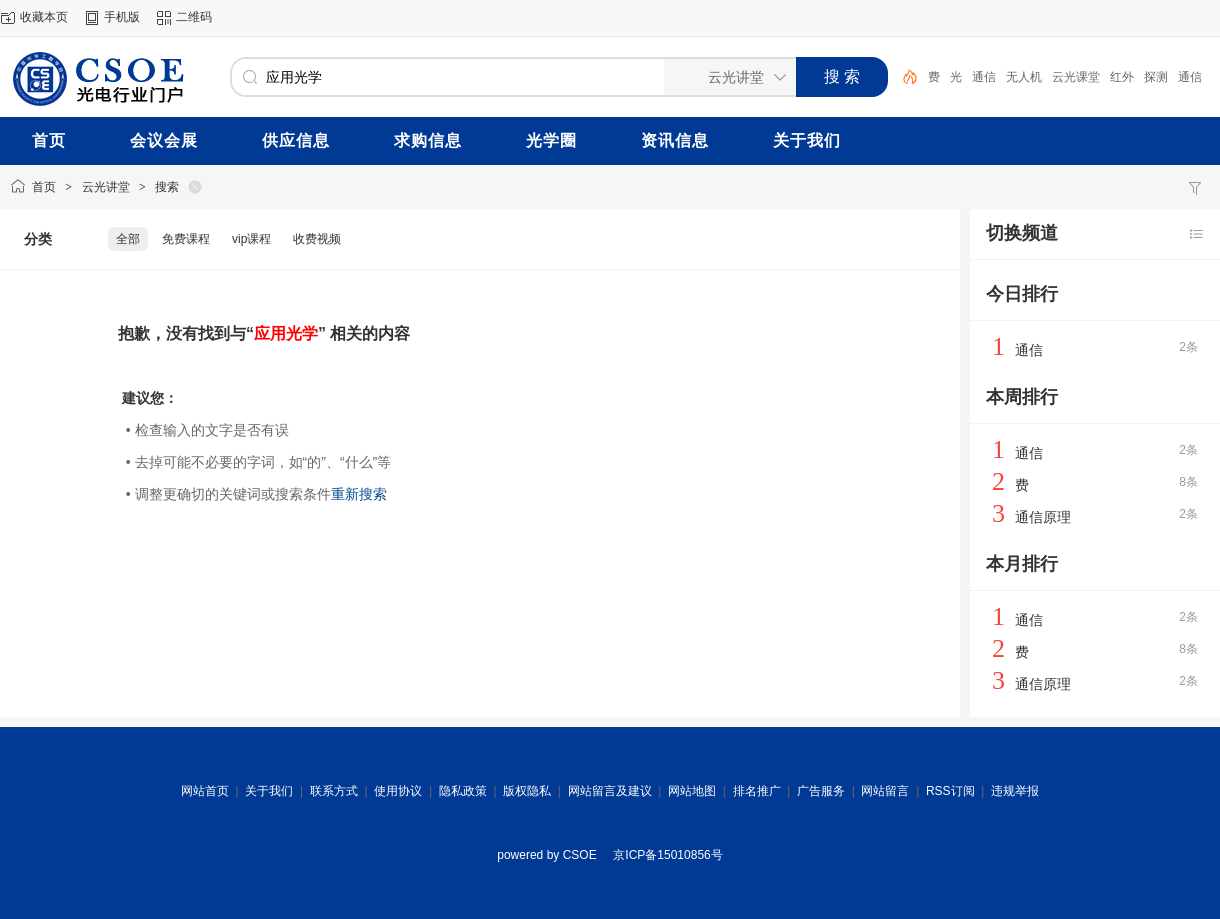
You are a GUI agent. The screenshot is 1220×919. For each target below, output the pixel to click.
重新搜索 (359, 494)
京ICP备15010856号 (667, 855)
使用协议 (398, 791)
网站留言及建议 (610, 791)
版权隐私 (527, 791)
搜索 (167, 187)
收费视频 (317, 239)
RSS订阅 (950, 791)
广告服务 (821, 791)
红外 (1122, 77)
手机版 (122, 17)
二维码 (194, 17)
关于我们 (269, 791)
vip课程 (251, 239)
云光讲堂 (106, 187)
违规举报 (1015, 791)
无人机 (1024, 77)
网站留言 (885, 791)
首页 (44, 187)
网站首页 (205, 791)
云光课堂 (1076, 77)
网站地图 (692, 791)
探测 (1156, 77)
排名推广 (757, 791)
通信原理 (1043, 517)
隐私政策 (463, 791)
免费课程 (186, 239)
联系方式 (334, 791)
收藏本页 (44, 17)
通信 (984, 77)
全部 (128, 239)
